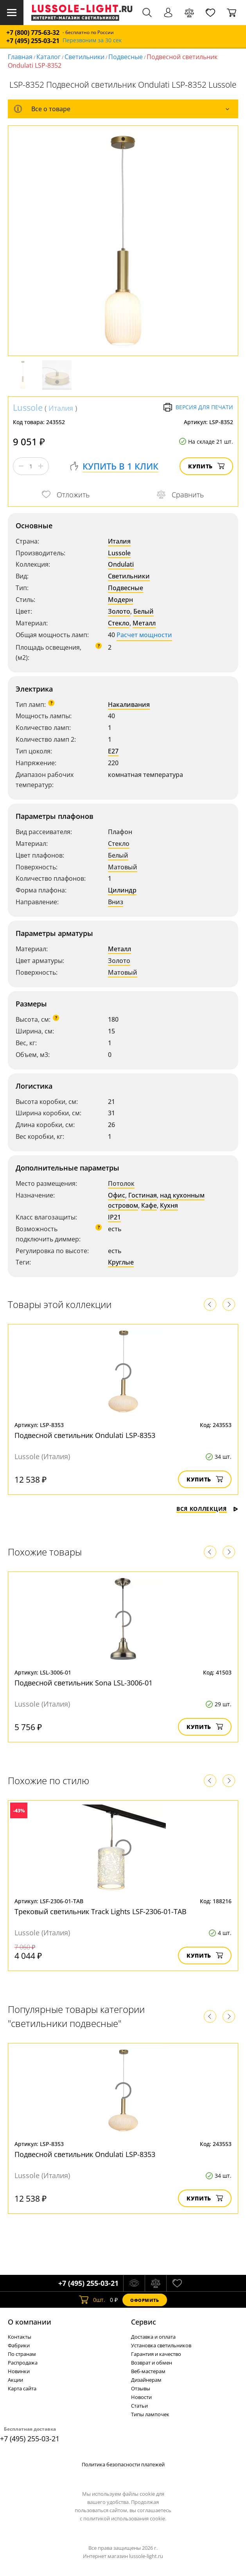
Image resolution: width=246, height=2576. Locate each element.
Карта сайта (22, 2388)
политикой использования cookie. (124, 2518)
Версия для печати (198, 407)
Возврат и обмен (151, 2362)
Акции (15, 2379)
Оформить (144, 2300)
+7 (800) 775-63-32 (32, 33)
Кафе (149, 1205)
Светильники (84, 56)
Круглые (121, 1262)
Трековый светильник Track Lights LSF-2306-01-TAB (100, 1911)
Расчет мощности (144, 634)
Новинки (19, 2371)
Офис (116, 1195)
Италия (60, 408)
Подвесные (125, 56)
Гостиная (142, 1195)
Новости (141, 2397)
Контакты (19, 2336)
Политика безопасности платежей (123, 2464)
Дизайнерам (146, 2379)
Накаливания (129, 704)
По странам (22, 2353)
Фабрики (19, 2345)
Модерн (120, 599)
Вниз (115, 902)
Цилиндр (122, 890)
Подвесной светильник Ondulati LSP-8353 (84, 1435)
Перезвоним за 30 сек (92, 40)
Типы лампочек (150, 2414)
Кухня (169, 1205)
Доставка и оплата (153, 2336)
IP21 (114, 1217)
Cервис (143, 2322)
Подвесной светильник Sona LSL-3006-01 (83, 1682)
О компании (29, 2322)
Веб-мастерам (148, 2371)
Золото (119, 611)
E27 (113, 751)
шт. (92, 2300)
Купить (206, 466)
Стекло (118, 623)
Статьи (139, 2405)
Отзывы (140, 2388)
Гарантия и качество (156, 2353)
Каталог (48, 56)
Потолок (121, 1183)
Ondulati (121, 564)
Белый (143, 611)
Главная (20, 56)
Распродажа (23, 2362)
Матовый (122, 867)
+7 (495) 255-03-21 (32, 41)
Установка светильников (161, 2345)
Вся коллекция (207, 1508)
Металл (144, 623)
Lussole (28, 407)
